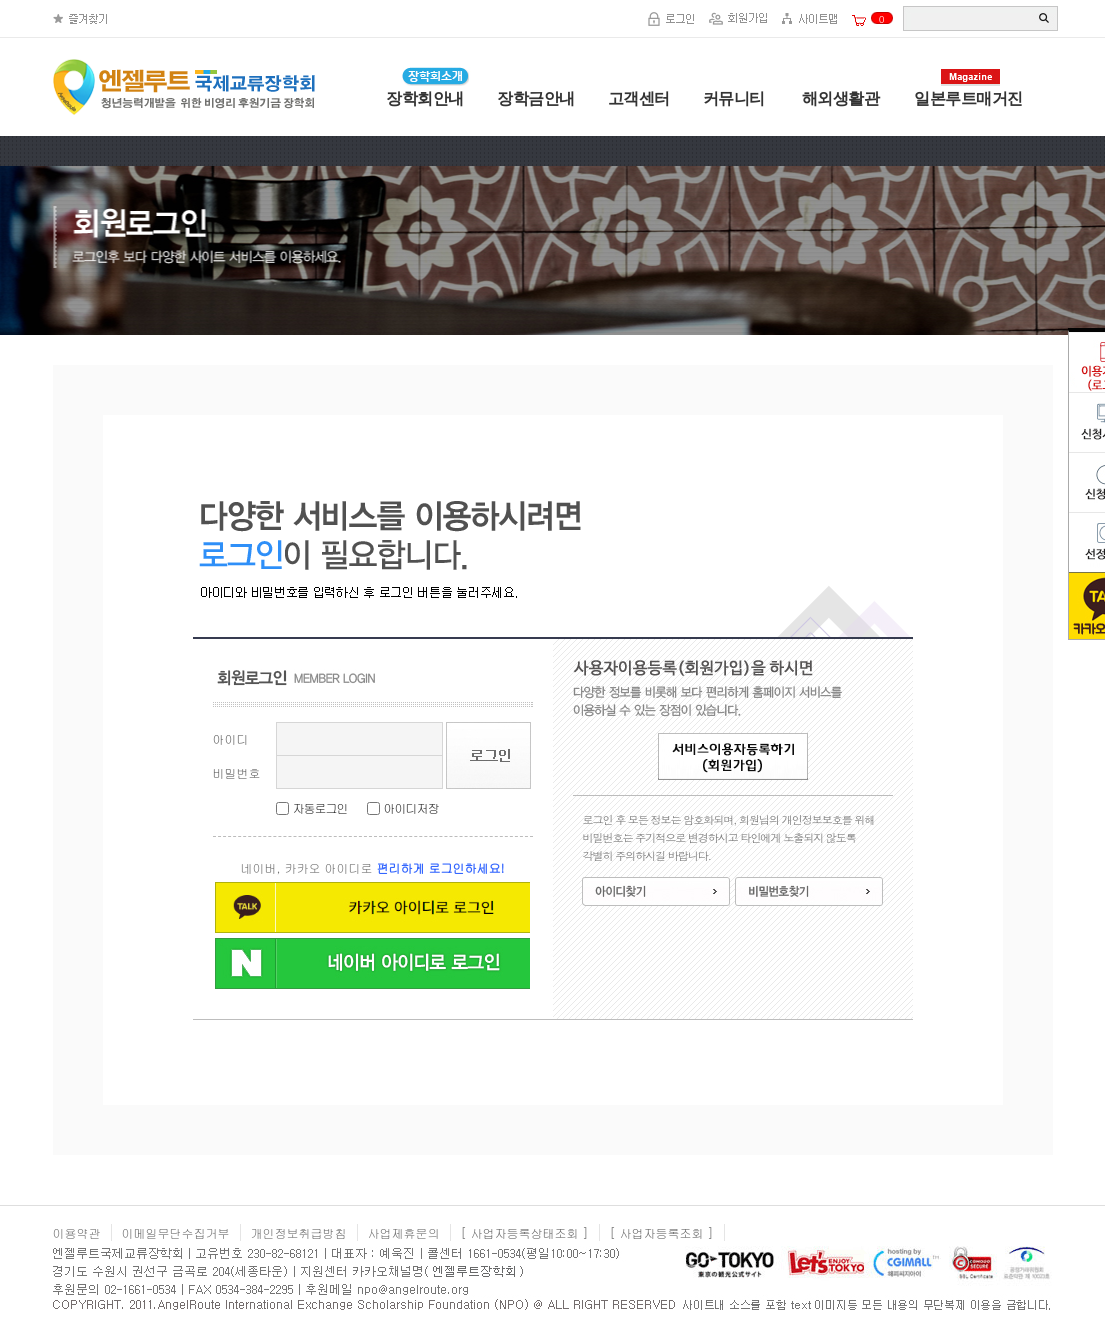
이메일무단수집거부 (176, 1232)
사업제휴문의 (404, 1232)
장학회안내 (425, 98)
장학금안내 (536, 98)
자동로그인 (320, 807)
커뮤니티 (734, 98)
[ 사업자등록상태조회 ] (525, 1232)
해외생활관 (838, 98)
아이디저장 (411, 807)
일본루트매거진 (968, 98)
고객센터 (639, 98)
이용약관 (77, 1232)
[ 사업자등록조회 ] (662, 1232)
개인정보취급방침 (299, 1232)
